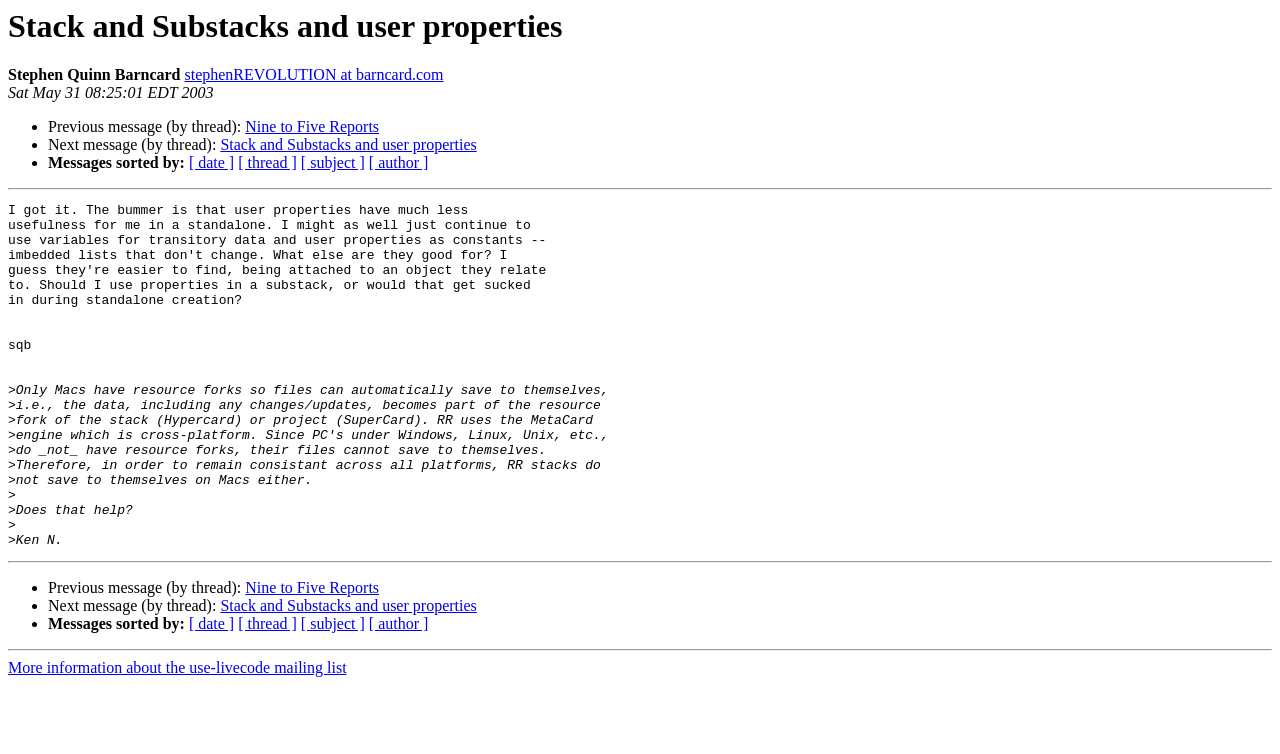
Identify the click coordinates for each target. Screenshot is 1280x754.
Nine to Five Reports (312, 126)
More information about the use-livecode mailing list (177, 736)
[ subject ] (333, 162)
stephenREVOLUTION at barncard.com (313, 74)
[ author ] (399, 162)
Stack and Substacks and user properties (348, 144)
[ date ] (211, 162)
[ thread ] (267, 162)
